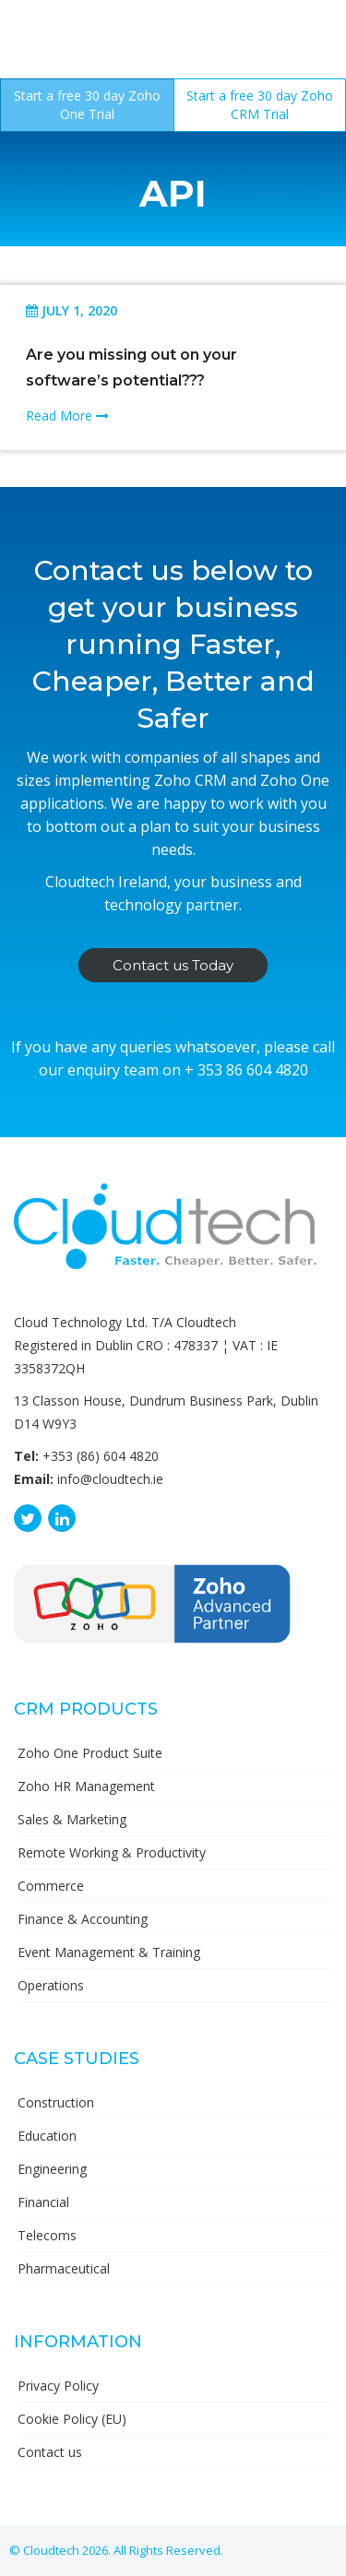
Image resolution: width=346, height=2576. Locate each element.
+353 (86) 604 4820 (100, 1456)
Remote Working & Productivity (112, 1852)
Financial (43, 2202)
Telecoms (47, 2235)
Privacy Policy (58, 2385)
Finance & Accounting (83, 1919)
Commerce (51, 1885)
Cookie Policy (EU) (72, 2419)
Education (47, 2135)
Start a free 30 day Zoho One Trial (87, 105)
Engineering (52, 2169)
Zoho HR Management (86, 1786)
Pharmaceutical (64, 2268)
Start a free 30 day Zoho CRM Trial (259, 105)
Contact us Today (173, 965)
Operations (51, 1985)
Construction (56, 2102)
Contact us (50, 2452)
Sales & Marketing (72, 1819)
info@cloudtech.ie (110, 1479)
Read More (67, 415)
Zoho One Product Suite (90, 1753)
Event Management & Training (109, 1952)
